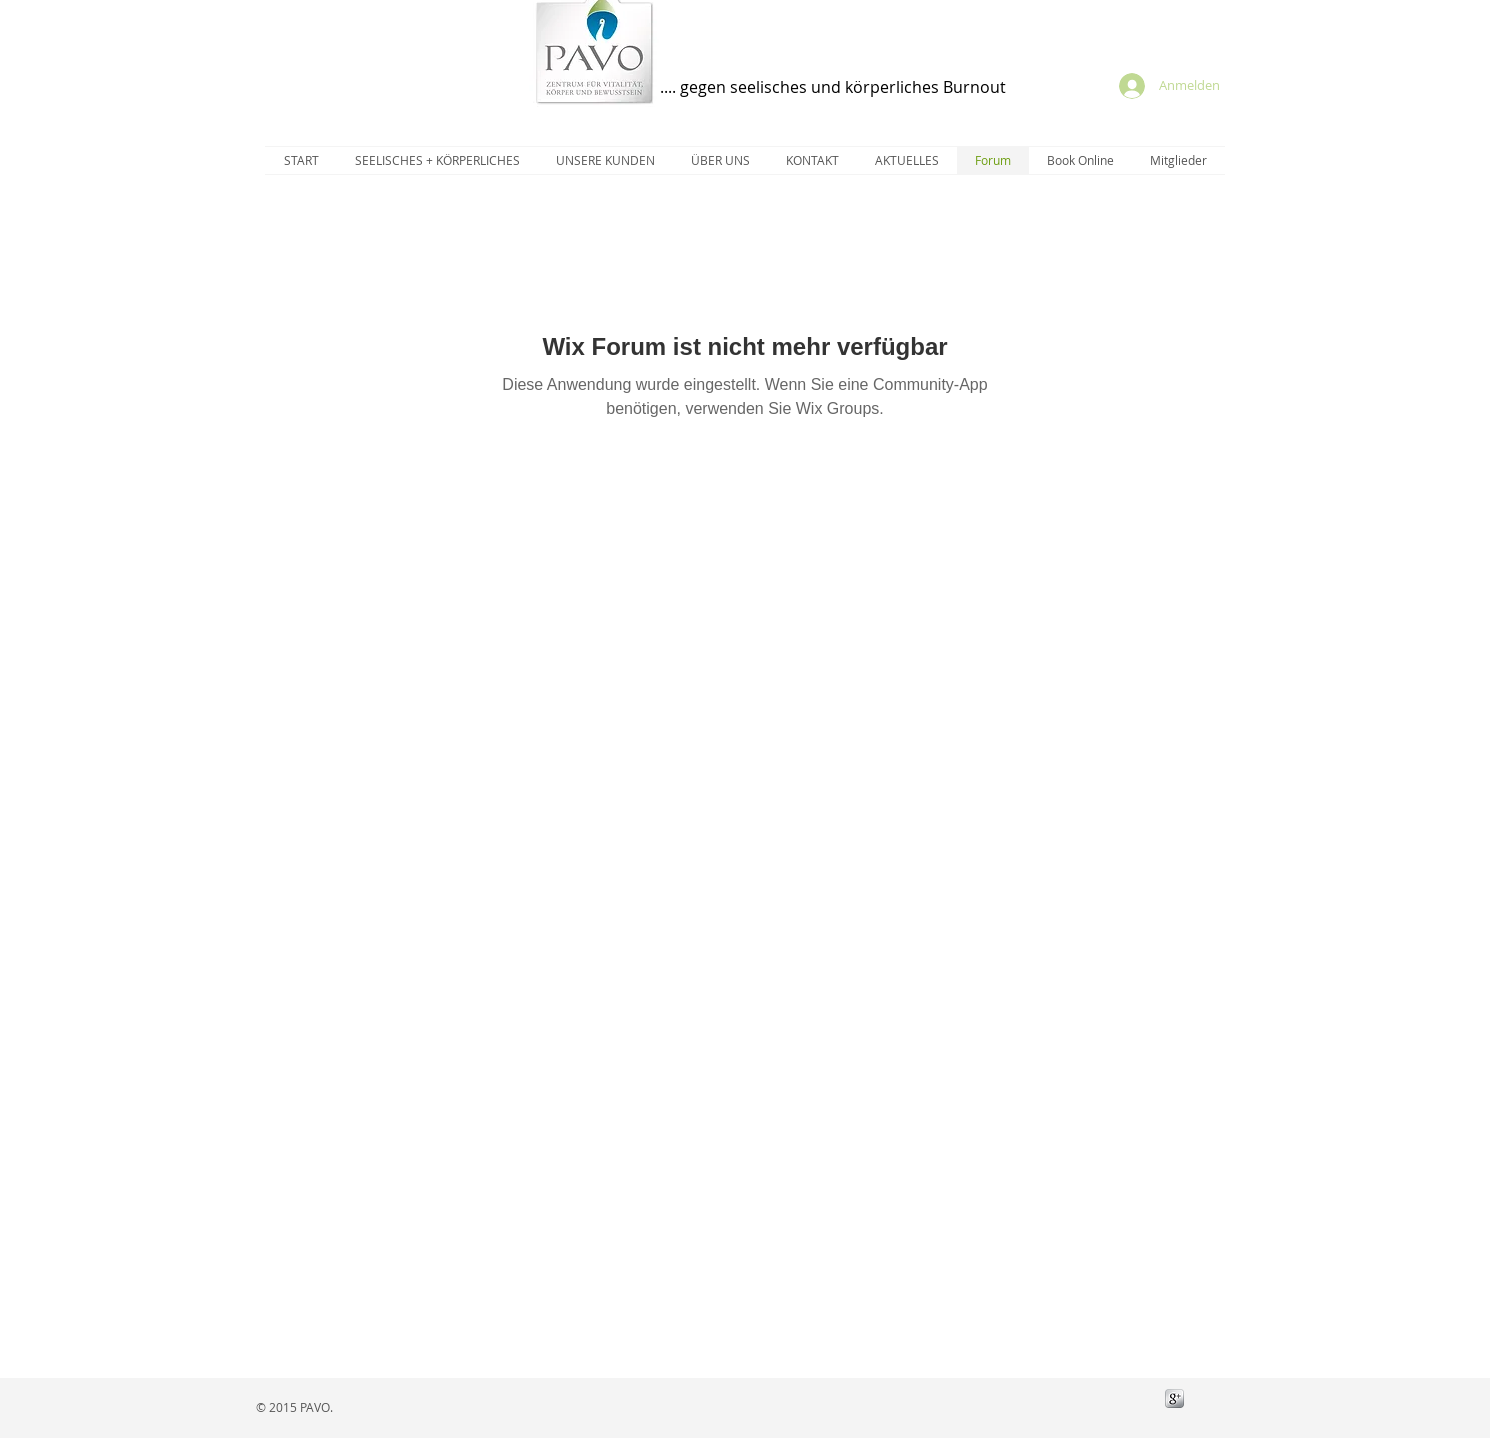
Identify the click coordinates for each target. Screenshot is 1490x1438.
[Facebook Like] (1093, 1398)
